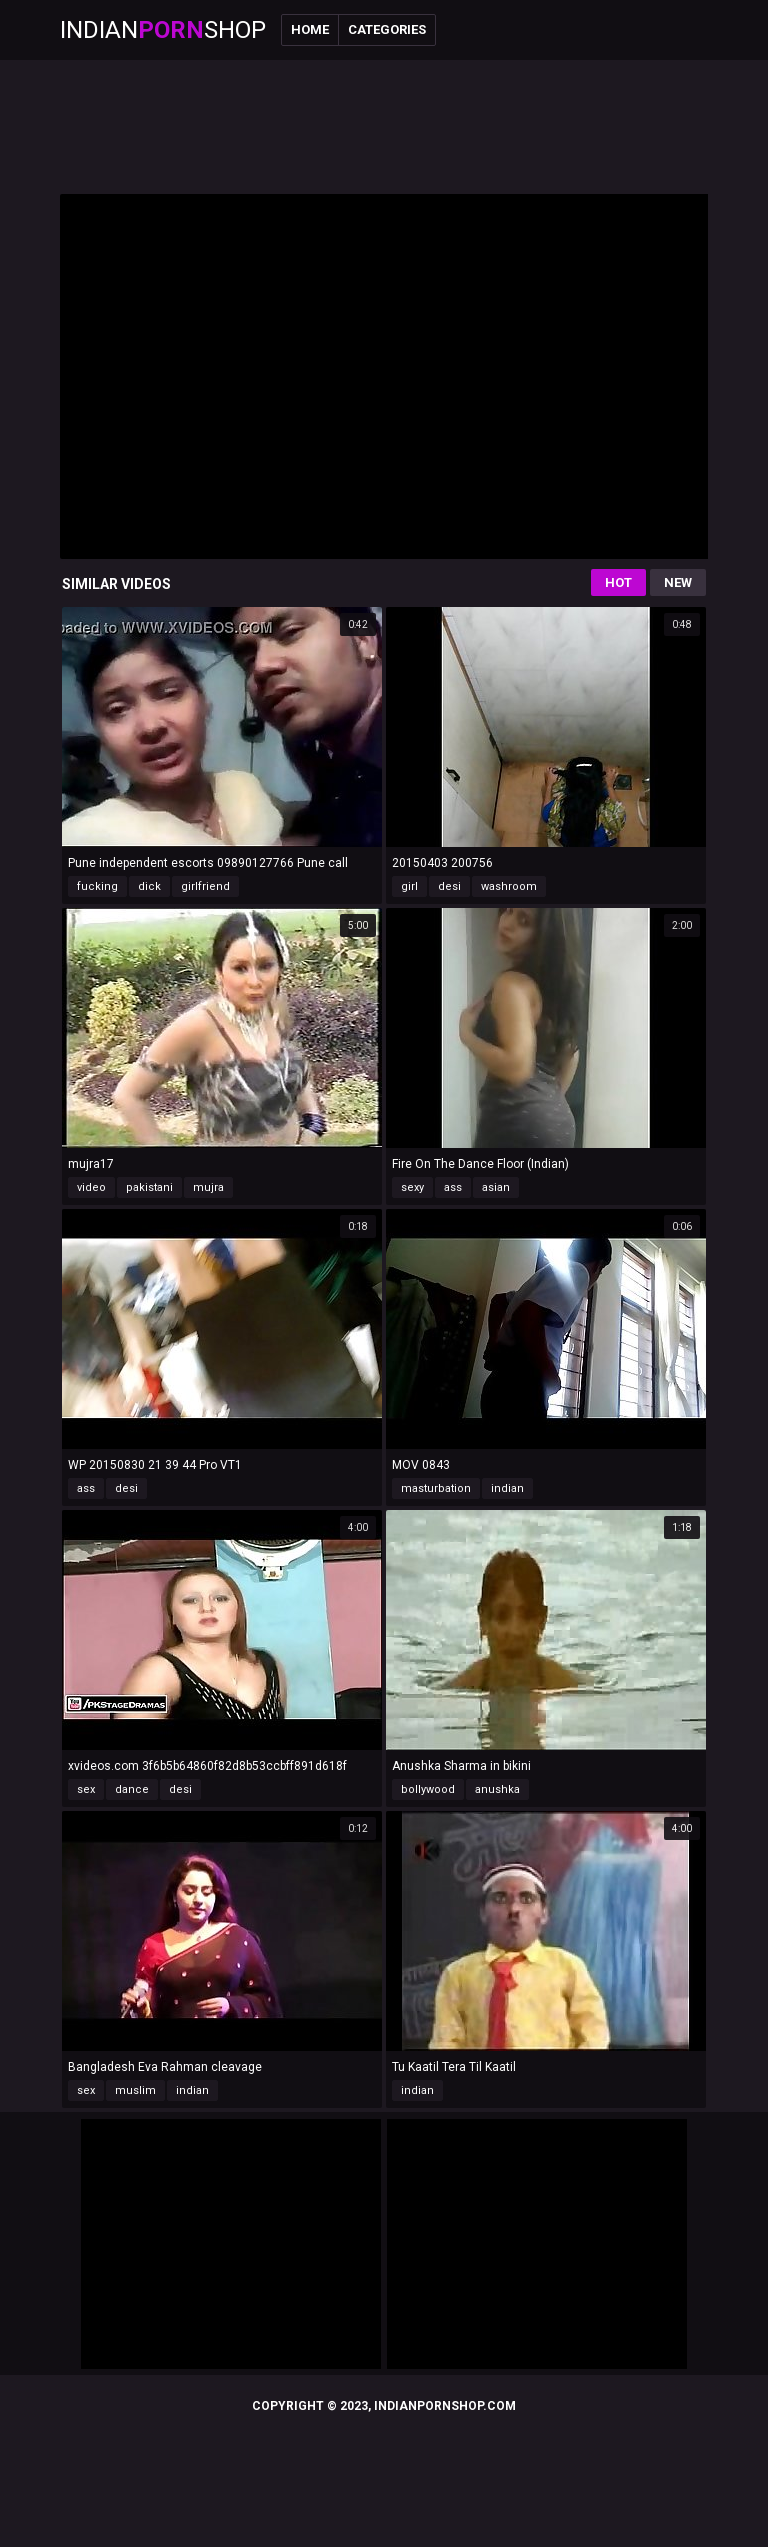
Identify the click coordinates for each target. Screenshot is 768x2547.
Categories (387, 29)
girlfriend (205, 886)
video (91, 1187)
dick (149, 886)
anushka (497, 1789)
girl (409, 886)
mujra (208, 1187)
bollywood (428, 1789)
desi (449, 886)
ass (453, 1187)
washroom (509, 886)
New (678, 582)
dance (132, 1789)
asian (496, 1187)
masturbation (436, 1488)
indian (507, 1488)
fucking (97, 886)
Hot (618, 582)
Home (310, 29)
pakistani (149, 1187)
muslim (135, 2090)
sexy (412, 1187)
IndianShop (163, 30)
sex (86, 1789)
